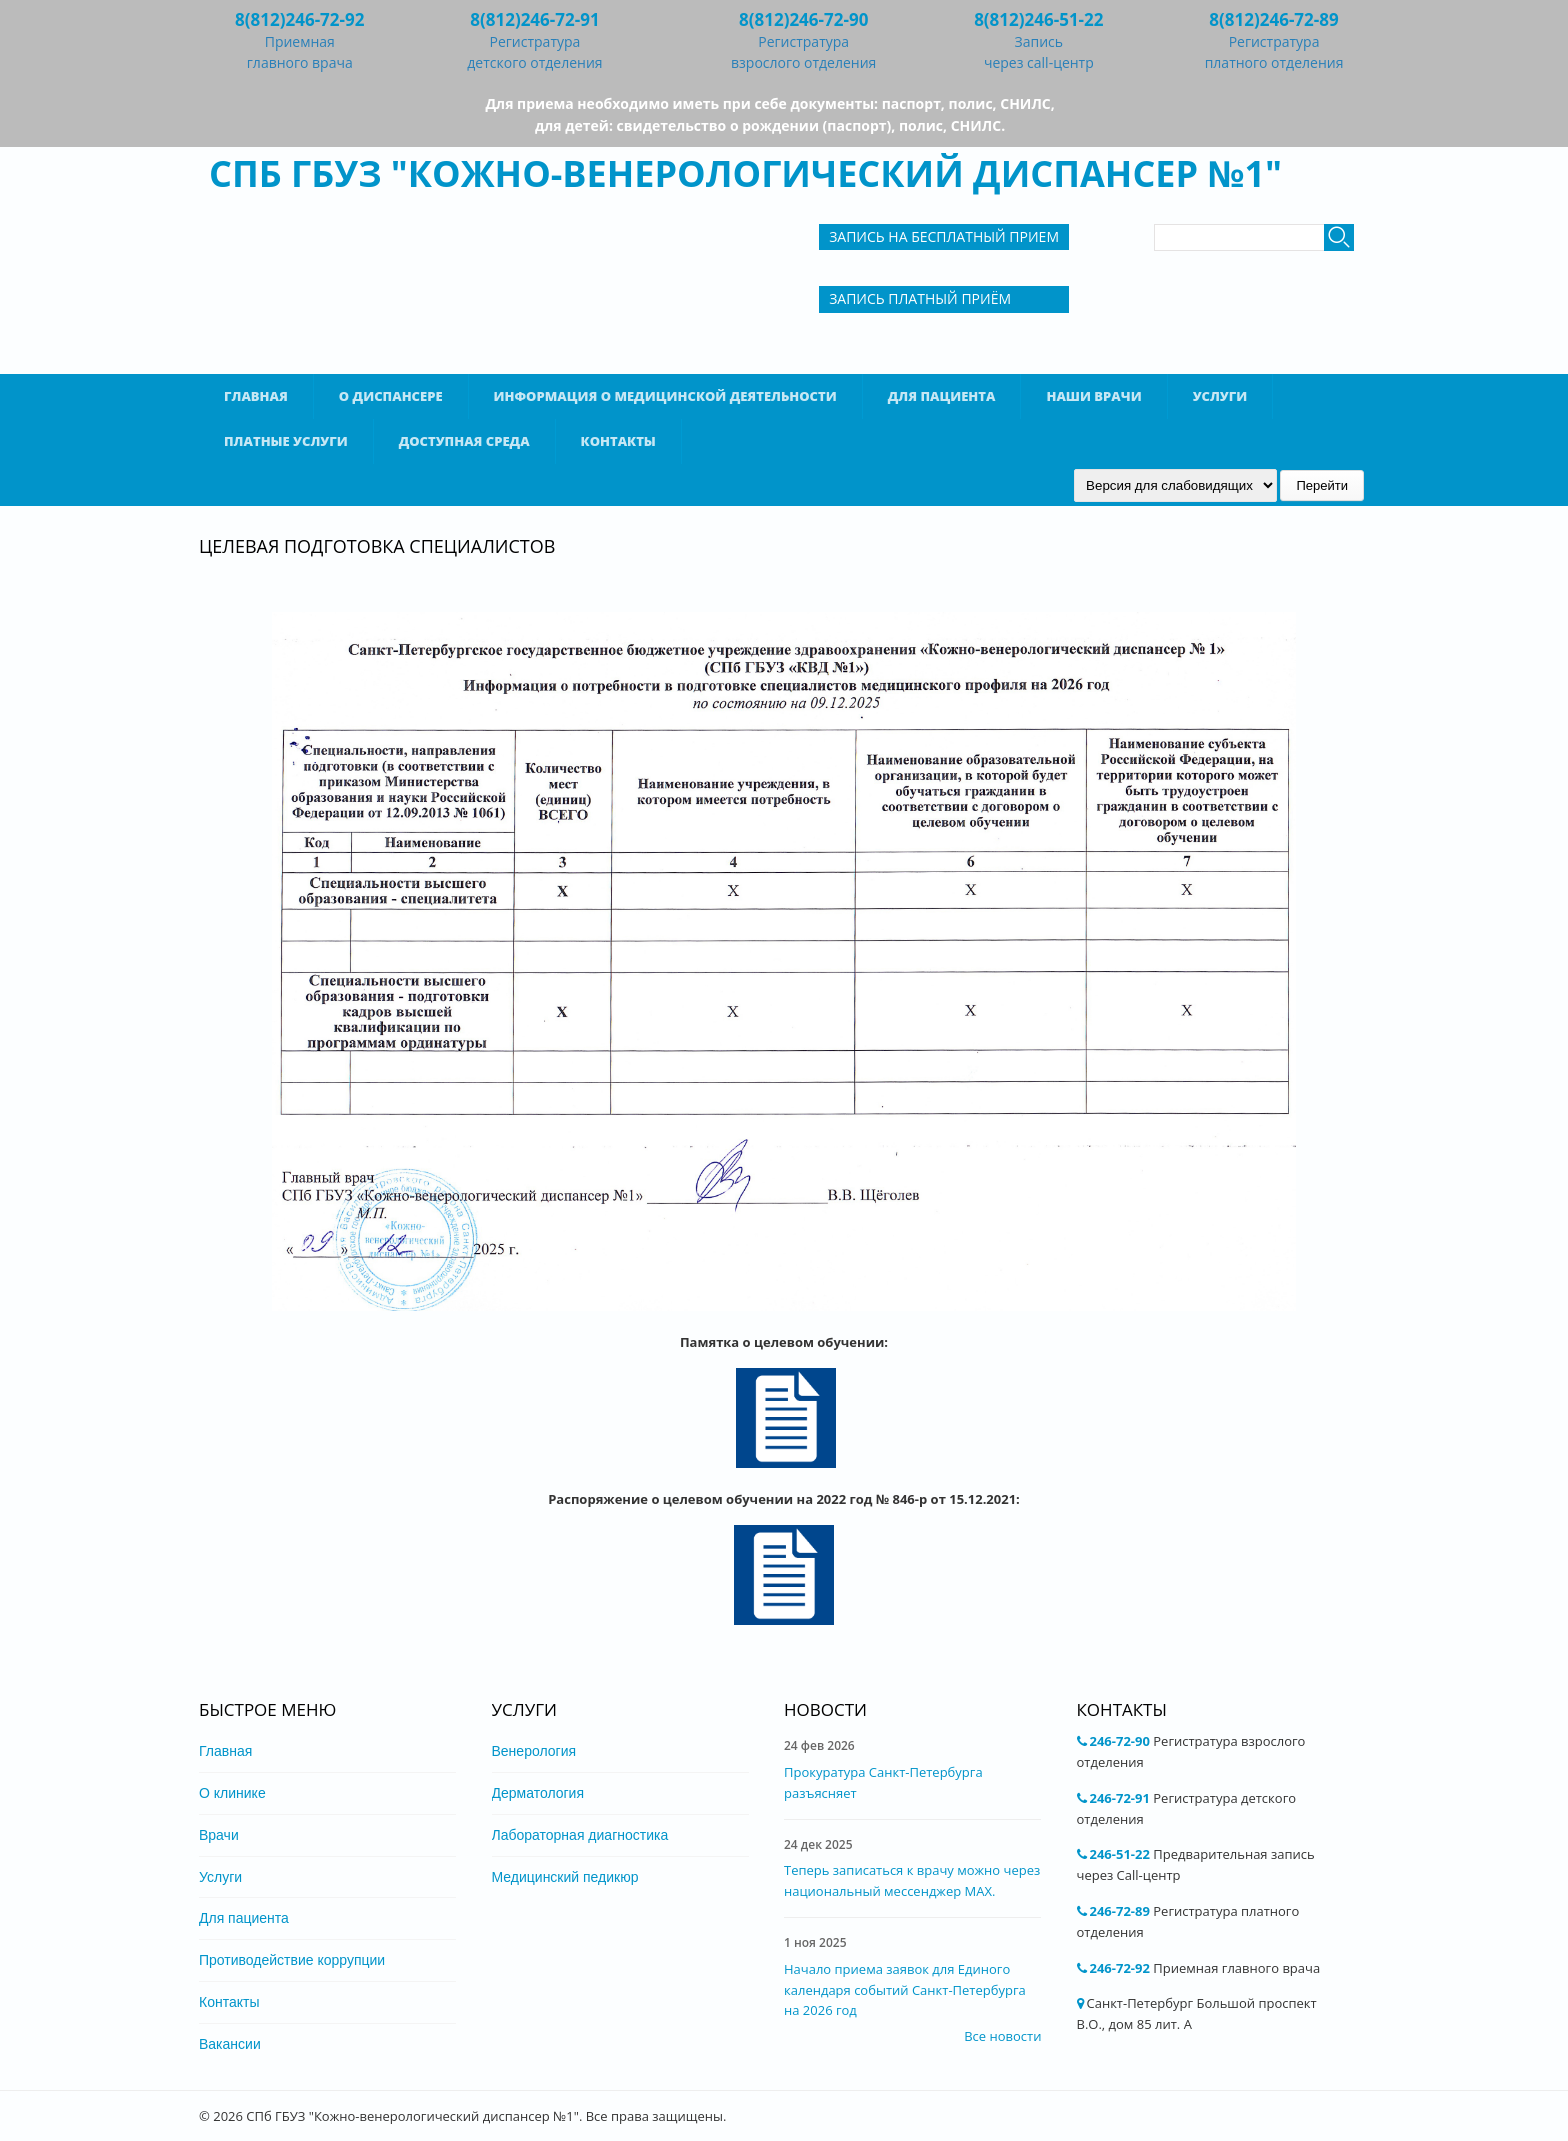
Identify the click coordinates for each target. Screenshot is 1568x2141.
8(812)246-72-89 (1273, 19)
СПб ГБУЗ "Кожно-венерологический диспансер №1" (745, 173)
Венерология (534, 1751)
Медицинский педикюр (565, 1877)
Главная (256, 396)
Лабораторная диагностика (580, 1835)
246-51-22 (1120, 1854)
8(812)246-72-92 (299, 19)
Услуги (1220, 396)
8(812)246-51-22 (1038, 19)
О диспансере (391, 396)
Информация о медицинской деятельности (665, 396)
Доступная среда (464, 441)
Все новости (1002, 2036)
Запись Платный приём (920, 298)
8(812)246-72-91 (534, 19)
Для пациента (942, 396)
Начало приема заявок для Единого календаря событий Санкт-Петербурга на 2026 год (905, 1990)
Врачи (219, 1835)
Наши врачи (1093, 396)
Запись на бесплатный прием (944, 236)
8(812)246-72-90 (803, 19)
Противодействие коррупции (292, 1960)
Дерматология (538, 1793)
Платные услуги (286, 441)
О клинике (232, 1793)
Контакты (618, 441)
